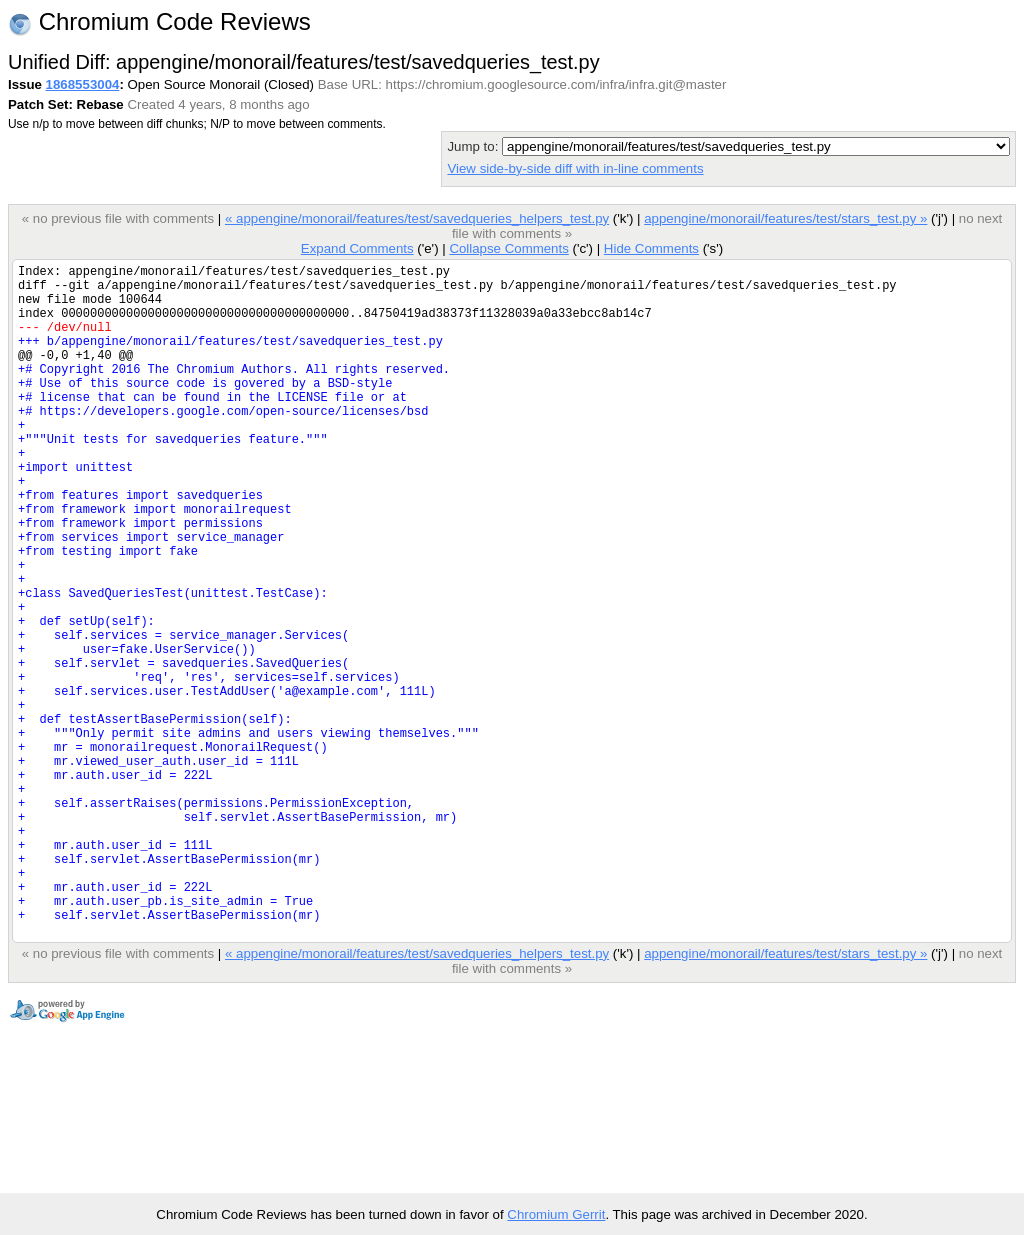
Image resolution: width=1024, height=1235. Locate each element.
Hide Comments (651, 248)
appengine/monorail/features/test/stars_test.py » (785, 218)
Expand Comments (357, 248)
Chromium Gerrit (556, 1214)
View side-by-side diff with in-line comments (575, 168)
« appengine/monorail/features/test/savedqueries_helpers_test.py (417, 218)
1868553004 (83, 84)
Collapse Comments (508, 248)
